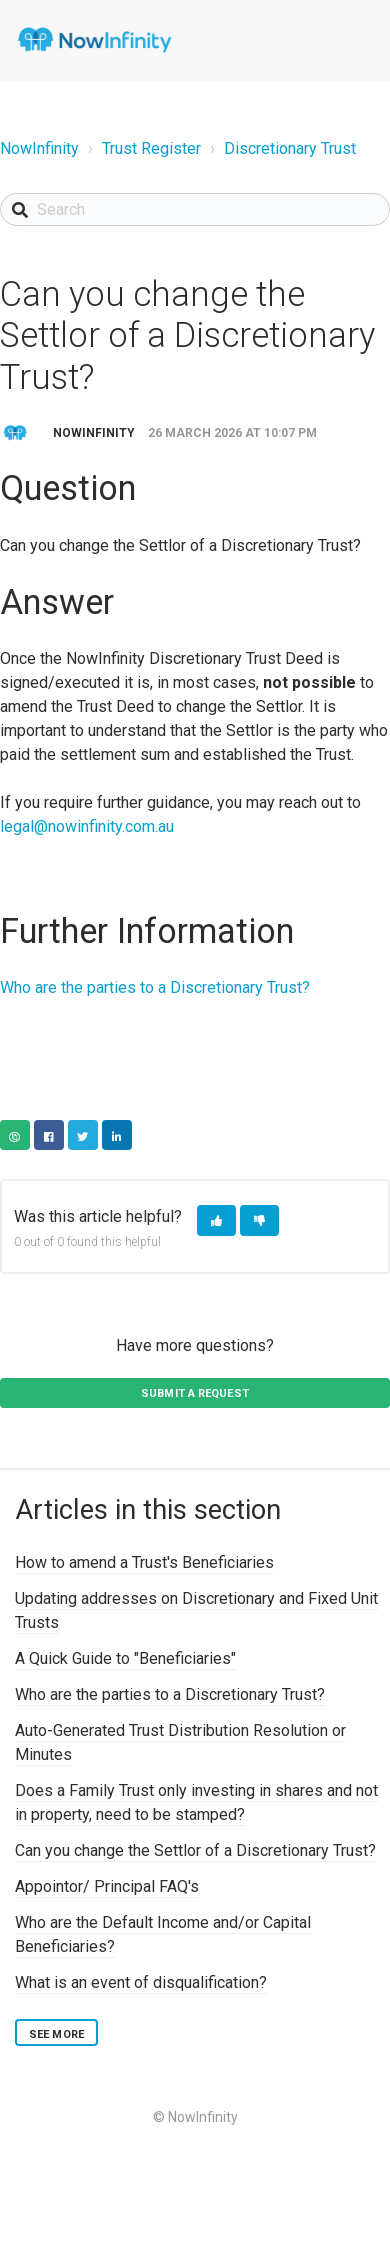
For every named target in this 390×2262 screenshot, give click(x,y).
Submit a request (195, 1393)
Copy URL (15, 1135)
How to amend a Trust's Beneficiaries (144, 1562)
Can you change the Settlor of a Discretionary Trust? (195, 1850)
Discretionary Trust (290, 148)
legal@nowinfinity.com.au (87, 826)
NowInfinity (39, 148)
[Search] (195, 209)
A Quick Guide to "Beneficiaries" (125, 1658)
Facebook (49, 1135)
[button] (216, 1220)
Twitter (83, 1135)
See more (56, 2034)
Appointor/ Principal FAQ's (107, 1886)
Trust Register (151, 148)
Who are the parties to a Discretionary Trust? (155, 987)
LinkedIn (117, 1135)
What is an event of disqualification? (141, 1982)
